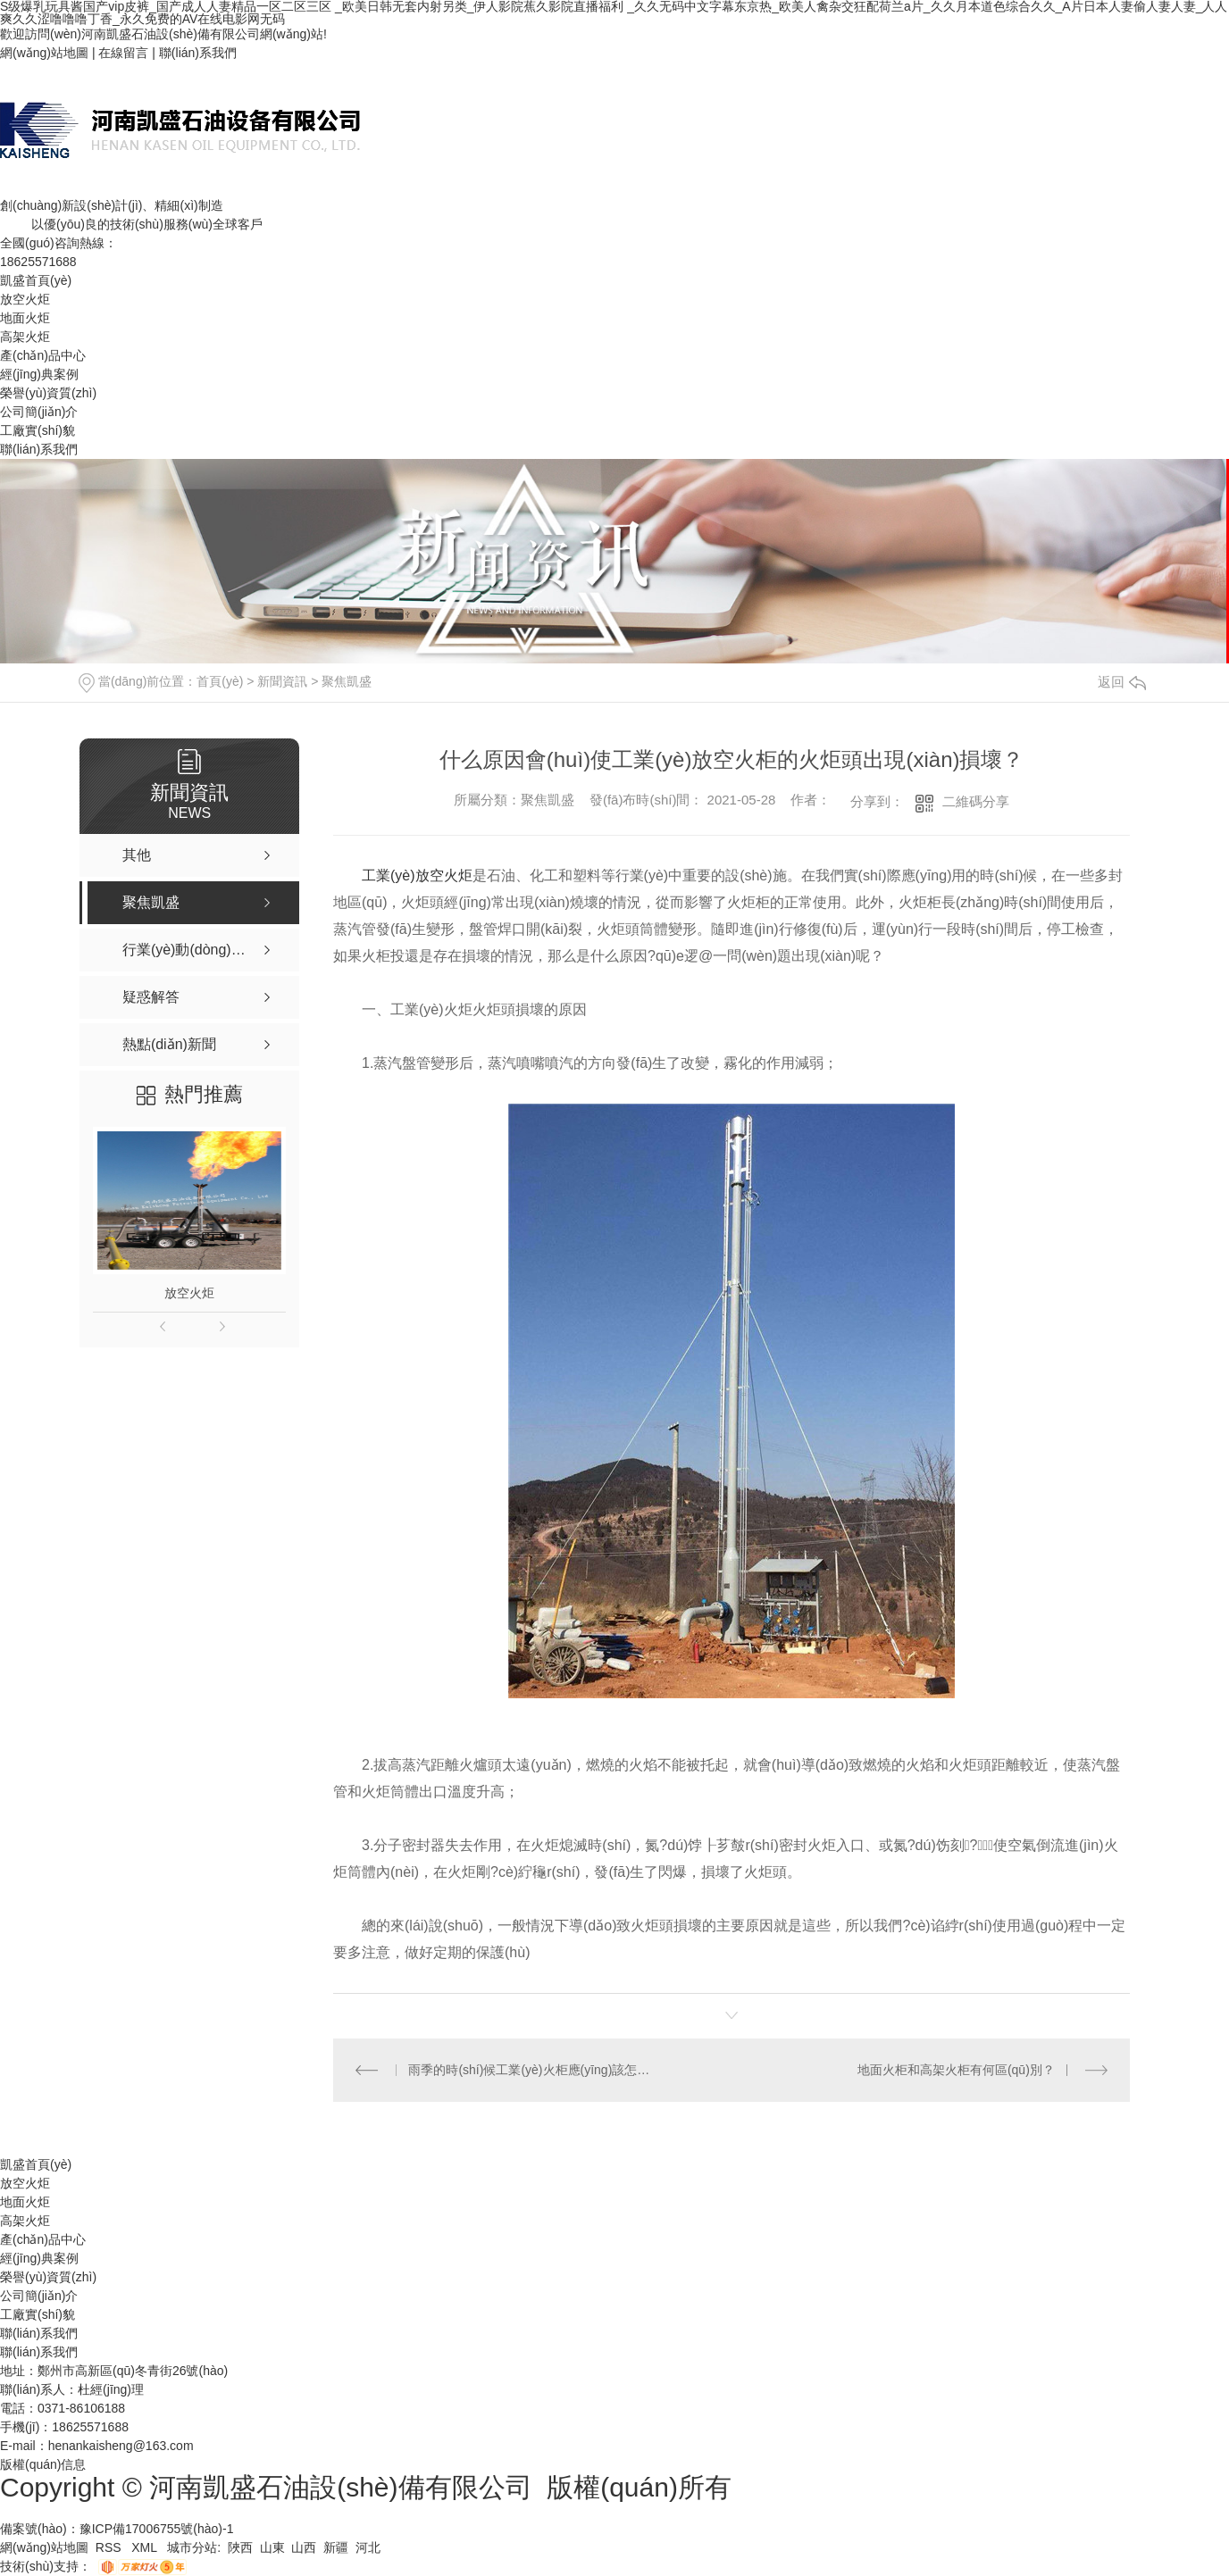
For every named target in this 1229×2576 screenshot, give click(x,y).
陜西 (240, 2547)
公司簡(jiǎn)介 (39, 411)
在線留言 (123, 53)
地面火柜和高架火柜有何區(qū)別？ (956, 2070)
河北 (367, 2547)
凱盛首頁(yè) (35, 280)
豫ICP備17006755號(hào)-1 (156, 2529)
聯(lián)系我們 (198, 53)
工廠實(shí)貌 (37, 430)
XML (145, 2547)
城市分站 (192, 2547)
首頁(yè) (219, 681)
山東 (272, 2547)
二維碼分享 (975, 801)
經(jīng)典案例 (39, 374)
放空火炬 (25, 299)
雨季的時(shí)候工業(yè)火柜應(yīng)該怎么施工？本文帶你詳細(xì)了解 (532, 2070)
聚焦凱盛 (347, 681)
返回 (1122, 681)
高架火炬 (25, 336)
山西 (303, 2547)
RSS (110, 2547)
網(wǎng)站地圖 (44, 53)
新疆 (335, 2547)
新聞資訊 (282, 681)
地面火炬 (25, 318)
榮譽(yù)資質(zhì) (48, 393)
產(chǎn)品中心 (43, 355)
